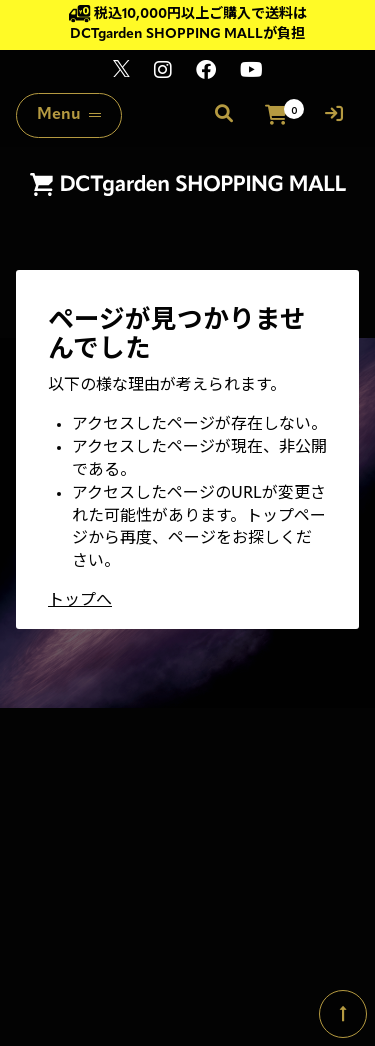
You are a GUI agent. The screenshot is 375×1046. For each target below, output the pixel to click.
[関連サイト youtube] (251, 72)
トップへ (80, 601)
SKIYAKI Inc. (315, 959)
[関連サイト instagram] (163, 72)
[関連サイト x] (121, 72)
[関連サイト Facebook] (206, 72)
